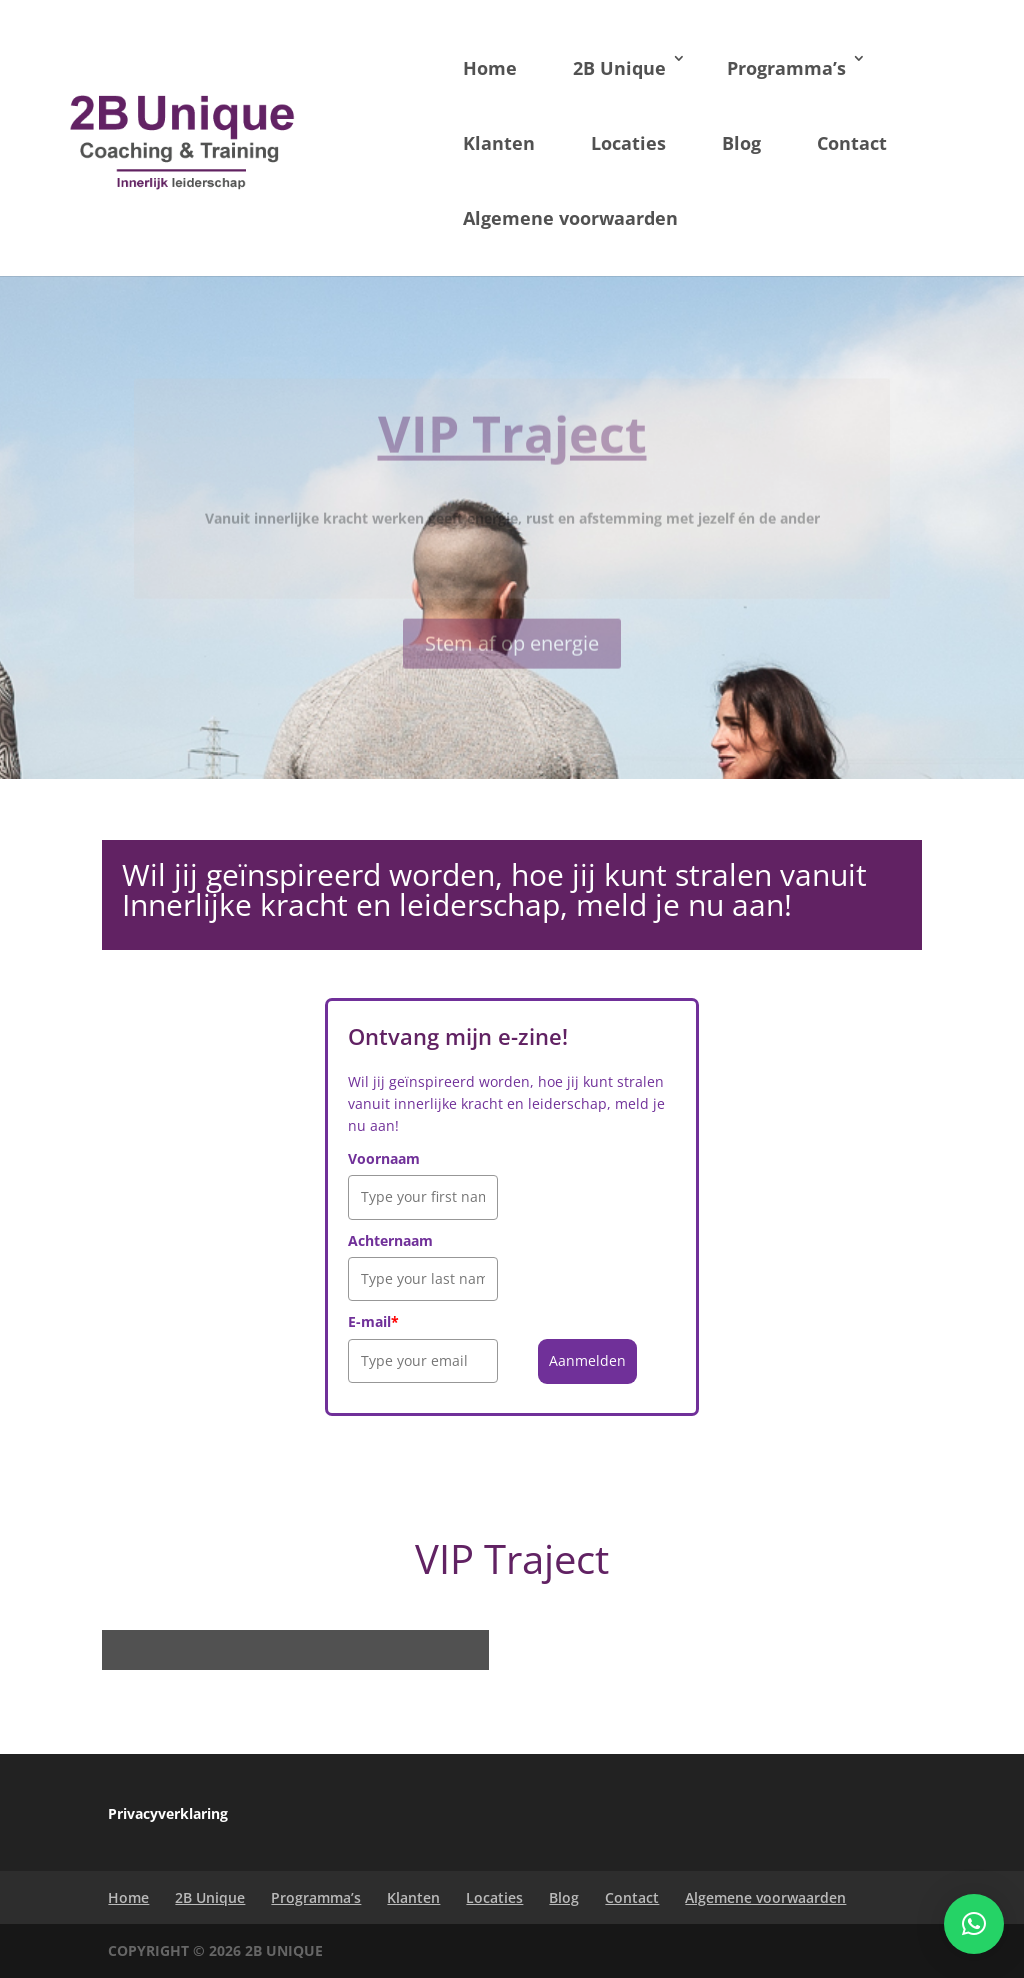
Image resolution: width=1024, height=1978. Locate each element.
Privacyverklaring (168, 1813)
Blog (741, 143)
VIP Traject (512, 450)
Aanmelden (587, 1360)
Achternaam (390, 1240)
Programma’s (786, 68)
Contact (852, 143)
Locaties (628, 143)
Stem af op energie (512, 658)
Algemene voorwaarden (570, 218)
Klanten (499, 143)
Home (490, 68)
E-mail (373, 1321)
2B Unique (619, 68)
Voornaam (384, 1158)
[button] (974, 1924)
